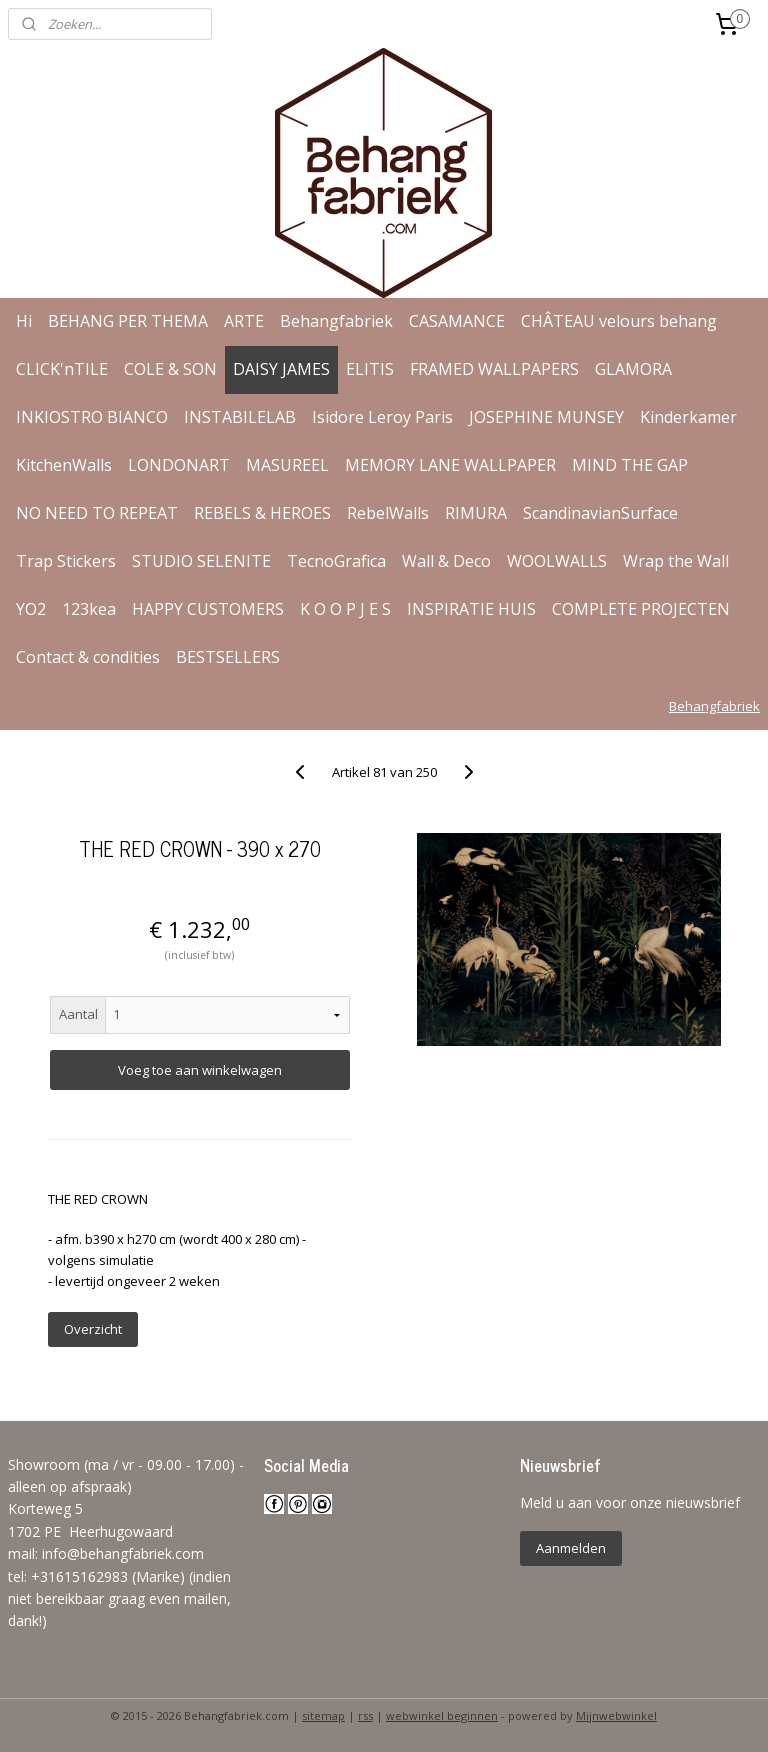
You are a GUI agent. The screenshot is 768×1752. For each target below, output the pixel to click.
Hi (24, 321)
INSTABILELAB (240, 417)
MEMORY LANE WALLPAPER (450, 465)
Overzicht (93, 1329)
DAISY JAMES (281, 369)
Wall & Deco (446, 561)
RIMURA (476, 513)
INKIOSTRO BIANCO (92, 417)
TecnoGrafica (336, 561)
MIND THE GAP (630, 465)
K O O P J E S (345, 609)
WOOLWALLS (557, 561)
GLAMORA (633, 369)
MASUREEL (287, 465)
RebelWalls (388, 513)
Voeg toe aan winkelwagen (200, 1070)
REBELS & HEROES (262, 513)
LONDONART (179, 465)
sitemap (323, 1715)
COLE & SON (170, 369)
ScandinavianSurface (600, 513)
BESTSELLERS (228, 657)
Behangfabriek (336, 321)
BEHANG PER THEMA (128, 321)
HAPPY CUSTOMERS (208, 609)
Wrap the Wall (676, 561)
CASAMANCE (457, 321)
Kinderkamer (688, 417)
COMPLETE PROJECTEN (641, 609)
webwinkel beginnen (442, 1715)
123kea (89, 609)
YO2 (31, 609)
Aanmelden (571, 1548)
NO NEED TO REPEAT (97, 513)
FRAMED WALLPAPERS (494, 369)
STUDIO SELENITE (201, 561)
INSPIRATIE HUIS (471, 609)
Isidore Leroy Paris (382, 417)
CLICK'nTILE (62, 369)
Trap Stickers (66, 561)
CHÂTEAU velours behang (619, 321)
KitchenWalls (64, 465)
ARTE (244, 321)
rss (365, 1715)
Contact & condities (88, 657)
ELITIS (370, 369)
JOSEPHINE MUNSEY (546, 417)
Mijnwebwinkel (616, 1715)
